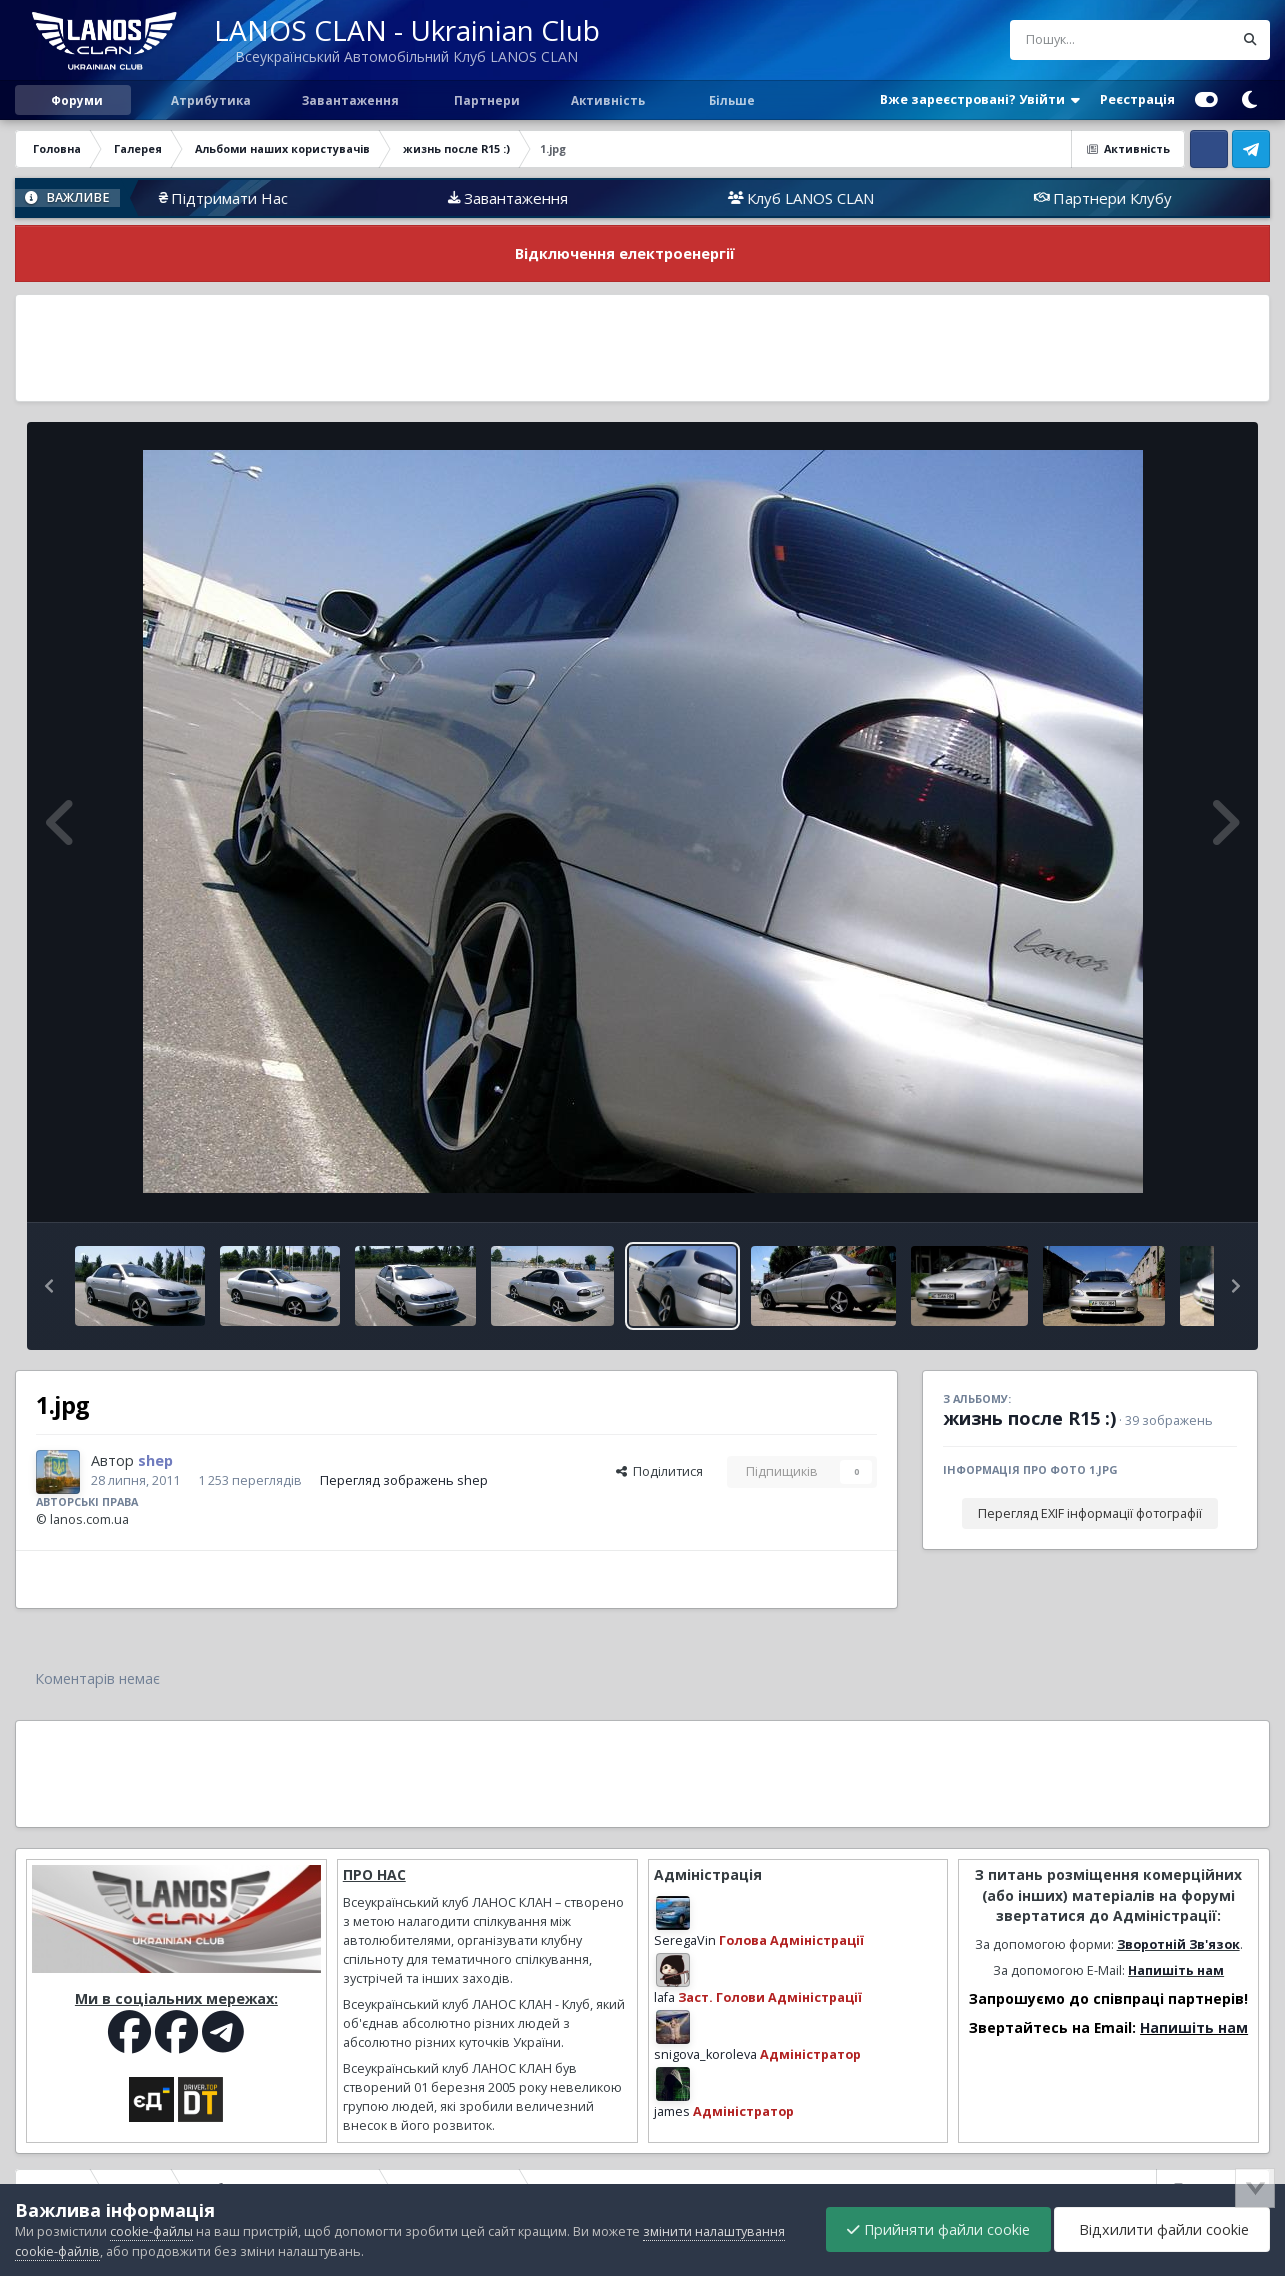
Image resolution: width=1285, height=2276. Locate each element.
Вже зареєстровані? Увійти (980, 100)
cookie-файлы (151, 2231)
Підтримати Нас (314, 198)
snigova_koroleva (705, 2054)
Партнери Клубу (1197, 198)
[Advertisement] (643, 348)
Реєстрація (1137, 99)
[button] (49, 1286)
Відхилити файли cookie (1162, 2229)
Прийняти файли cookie (938, 2229)
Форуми (77, 100)
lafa (664, 1997)
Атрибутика (209, 100)
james (672, 2111)
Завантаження (349, 100)
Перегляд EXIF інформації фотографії (1090, 1513)
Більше (732, 100)
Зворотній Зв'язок (1178, 1944)
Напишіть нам (1176, 1970)
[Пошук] (1084, 40)
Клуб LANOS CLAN (895, 198)
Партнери (485, 100)
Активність (608, 100)
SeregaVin (685, 1940)
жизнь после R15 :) (1029, 1418)
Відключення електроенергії (625, 253)
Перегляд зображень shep (404, 1480)
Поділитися (659, 1471)
